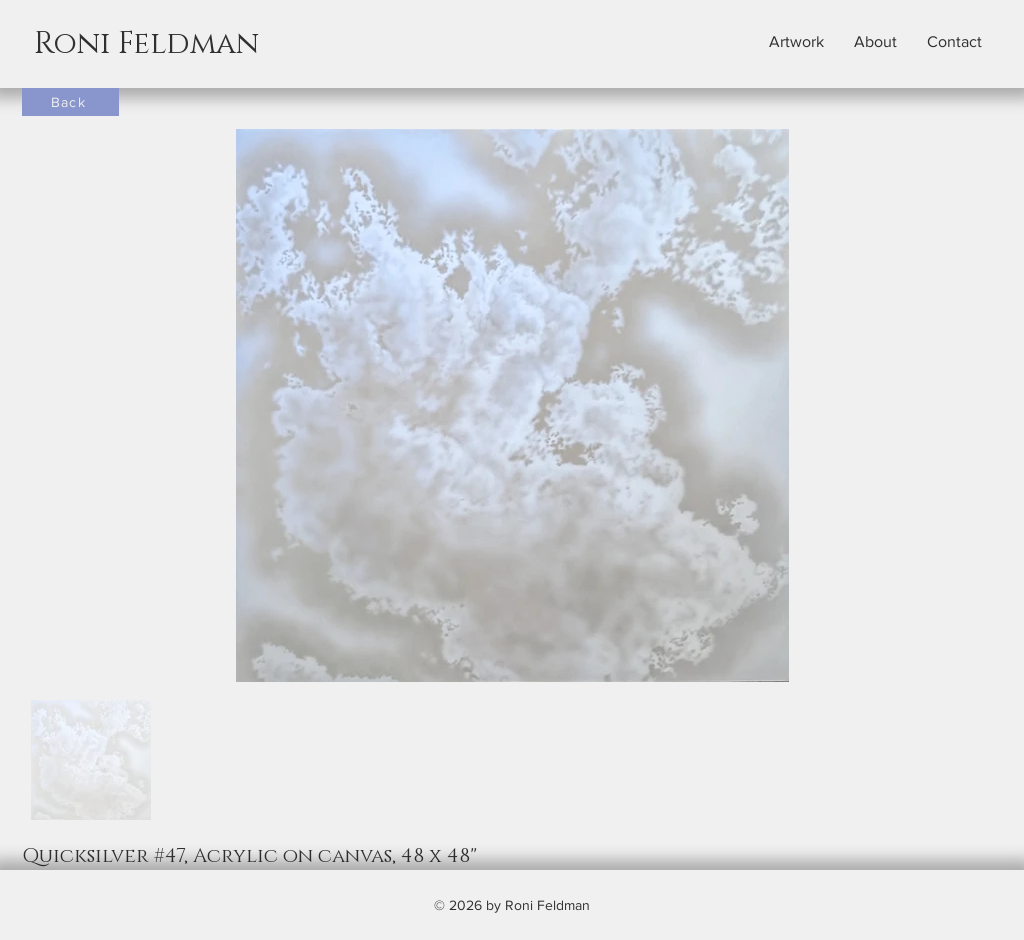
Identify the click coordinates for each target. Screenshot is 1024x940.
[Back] (70, 102)
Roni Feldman (146, 44)
